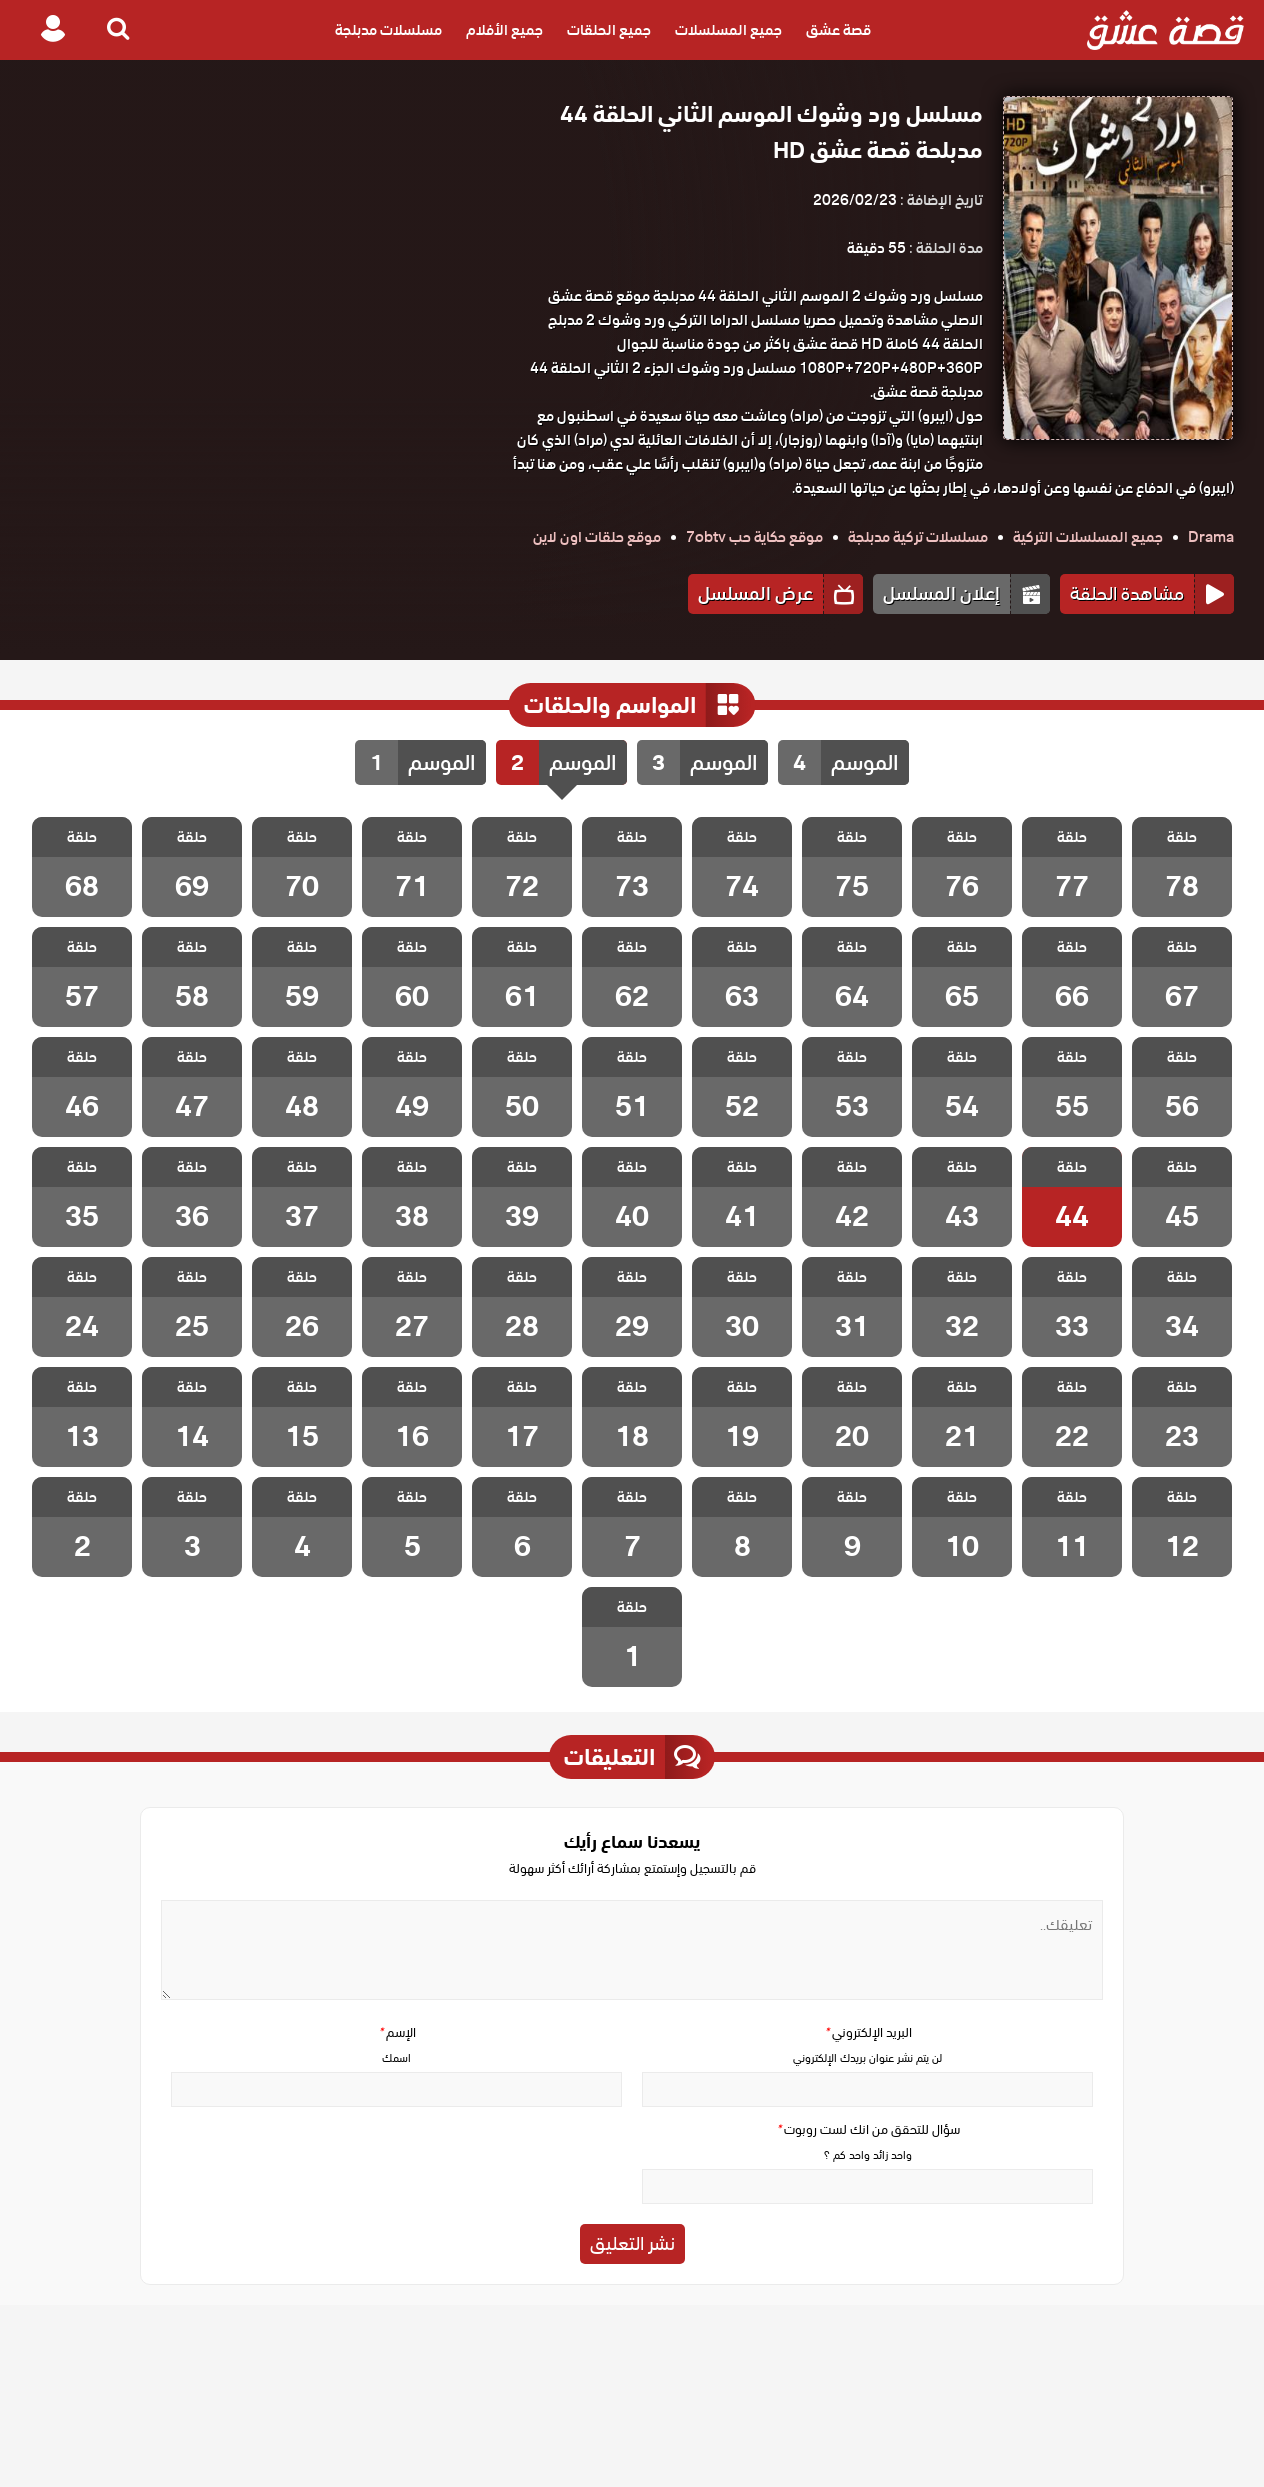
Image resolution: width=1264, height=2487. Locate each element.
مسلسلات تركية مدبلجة (918, 537)
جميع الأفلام (504, 30)
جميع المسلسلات (728, 30)
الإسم (397, 2032)
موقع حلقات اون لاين (597, 537)
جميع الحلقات (609, 30)
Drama (1211, 537)
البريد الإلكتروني (868, 2032)
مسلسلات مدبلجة (388, 30)
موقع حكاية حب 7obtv (754, 537)
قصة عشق (838, 30)
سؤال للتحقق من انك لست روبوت (868, 2129)
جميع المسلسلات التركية (1088, 537)
